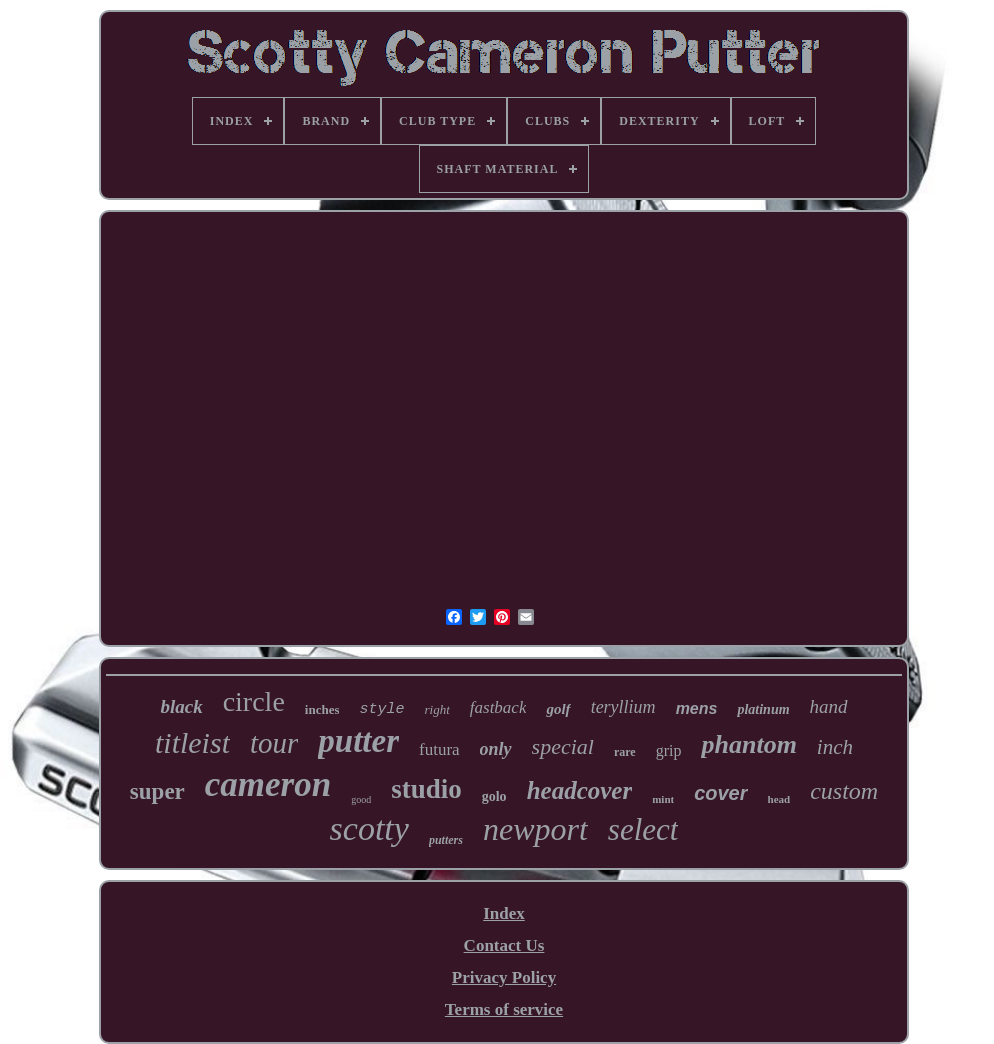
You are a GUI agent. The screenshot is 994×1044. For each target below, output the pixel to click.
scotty (369, 828)
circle (254, 701)
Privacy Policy (504, 977)
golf (558, 709)
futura (439, 749)
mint (663, 799)
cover (720, 793)
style (381, 709)
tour (274, 743)
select (643, 829)
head (779, 799)
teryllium (623, 707)
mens (697, 708)
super (157, 791)
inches (322, 709)
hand (829, 706)
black (181, 706)
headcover (580, 790)
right (437, 709)
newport (535, 829)
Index (504, 913)
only (496, 749)
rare (625, 752)
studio (426, 789)
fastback (498, 707)
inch (835, 747)
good (361, 799)
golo (494, 796)
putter (358, 741)
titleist (192, 742)
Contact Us (504, 945)
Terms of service (504, 1009)
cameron (268, 784)
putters (446, 840)
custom (844, 791)
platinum (763, 709)
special (563, 746)
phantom (748, 744)
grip (669, 750)
